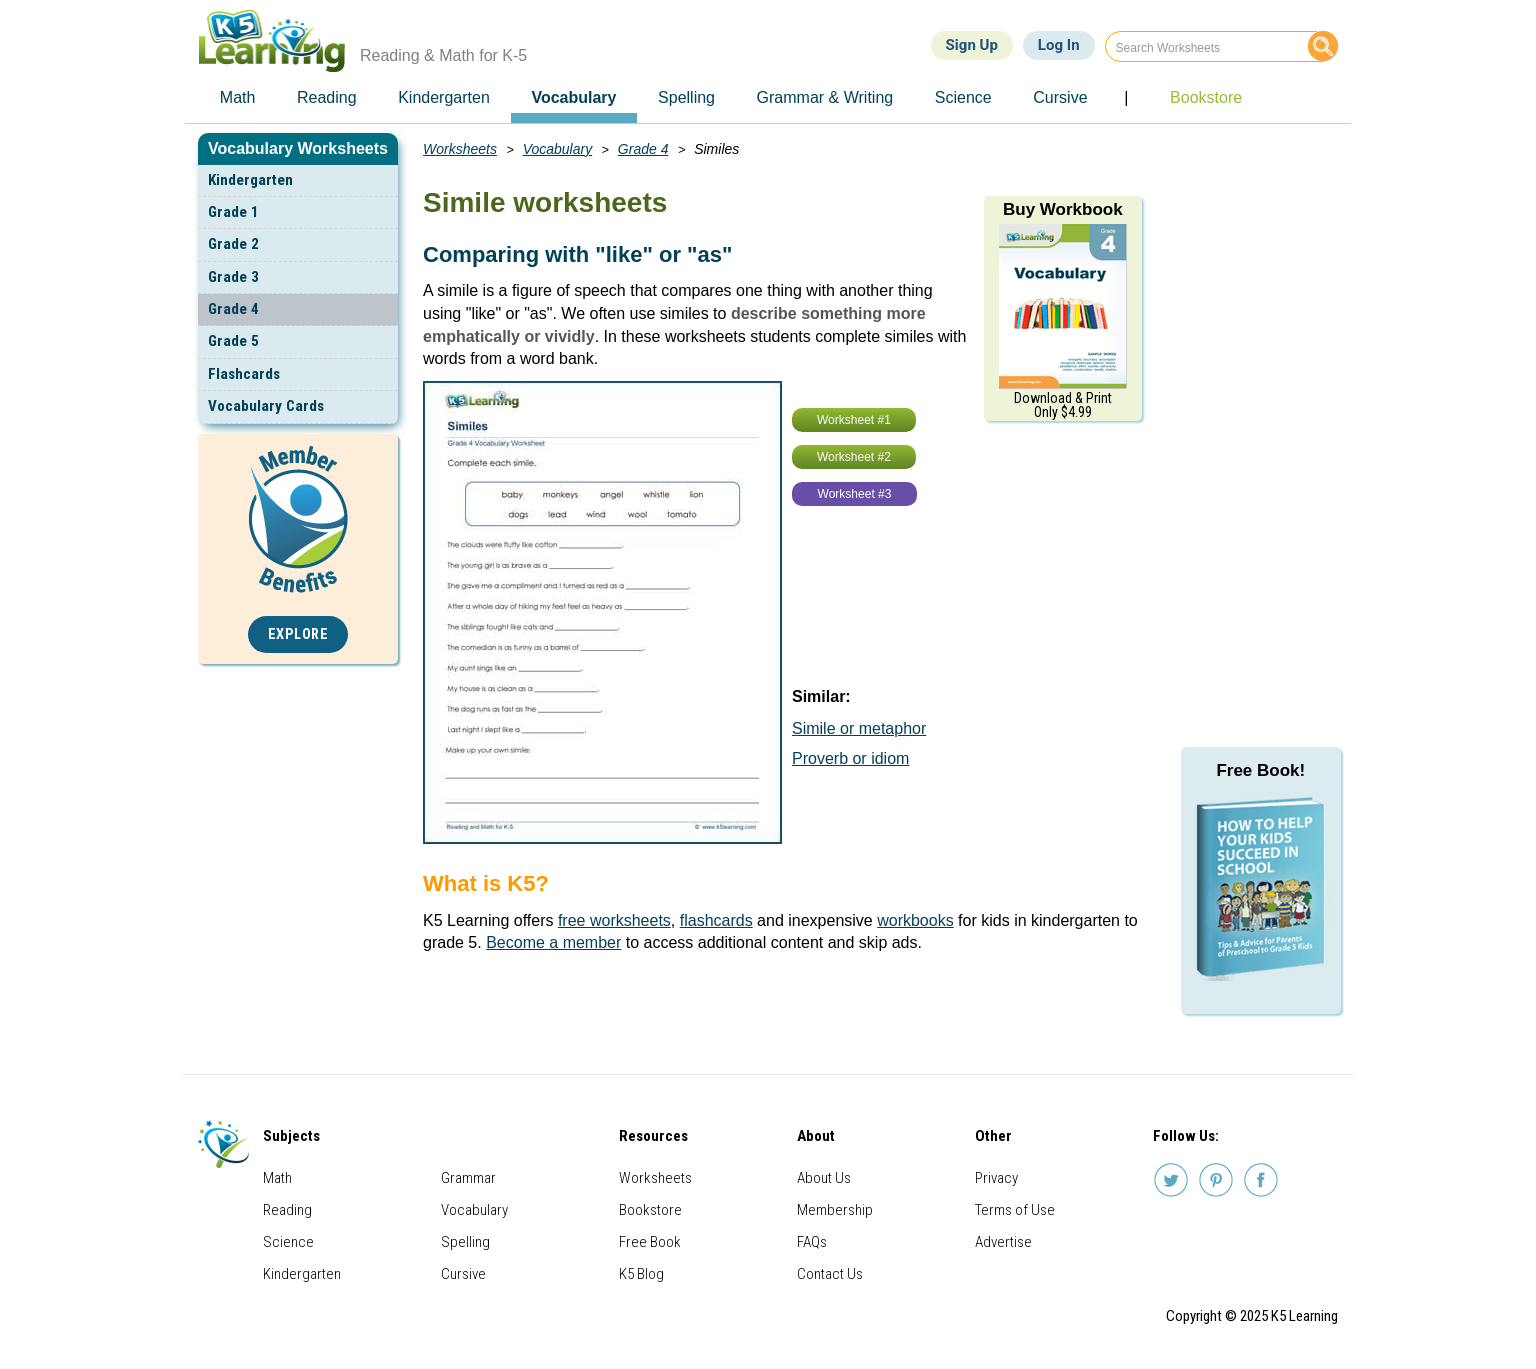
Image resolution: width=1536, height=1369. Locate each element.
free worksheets (614, 920)
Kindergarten (250, 180)
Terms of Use (1015, 1210)
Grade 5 (233, 341)
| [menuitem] (1126, 97)
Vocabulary (558, 149)
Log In (1059, 45)
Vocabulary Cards (266, 406)
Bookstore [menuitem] (1206, 97)
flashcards (716, 920)
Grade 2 (233, 244)
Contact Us (830, 1274)
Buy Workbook (1063, 209)
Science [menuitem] (963, 97)
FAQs (812, 1242)
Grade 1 (233, 212)
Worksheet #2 (854, 457)
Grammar (468, 1178)
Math (277, 1178)
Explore (298, 634)
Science (288, 1242)
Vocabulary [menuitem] (573, 97)
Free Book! (1260, 770)
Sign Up (972, 45)
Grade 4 (233, 309)
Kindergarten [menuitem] (444, 97)
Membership (835, 1210)
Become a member (553, 942)
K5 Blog (641, 1274)
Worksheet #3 (855, 494)
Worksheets (460, 149)
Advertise (1003, 1242)
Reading (287, 1210)
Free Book (650, 1242)
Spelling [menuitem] (686, 97)
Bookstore (650, 1210)
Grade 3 (233, 277)
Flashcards (244, 374)
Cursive (463, 1274)
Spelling (465, 1242)
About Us (824, 1178)
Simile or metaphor (859, 728)
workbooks (915, 920)
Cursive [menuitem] (1060, 97)
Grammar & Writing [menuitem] (825, 97)
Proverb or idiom (850, 758)
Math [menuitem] (238, 97)
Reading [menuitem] (327, 97)
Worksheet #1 (854, 420)
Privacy (996, 1178)
